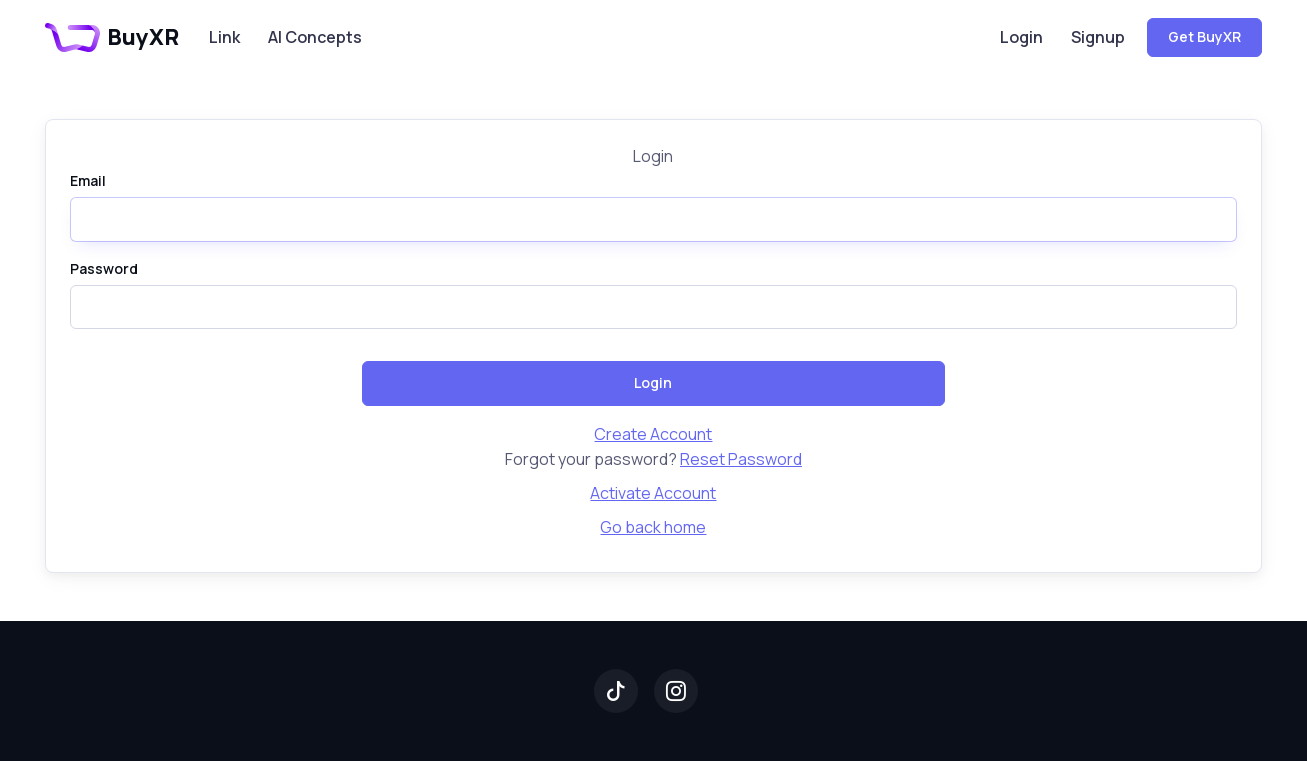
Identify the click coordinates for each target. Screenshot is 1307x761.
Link (224, 37)
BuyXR (112, 37)
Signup (1098, 37)
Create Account (653, 434)
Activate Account (653, 493)
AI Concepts (315, 37)
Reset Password (741, 459)
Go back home (653, 527)
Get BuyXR (1204, 36)
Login (1021, 37)
